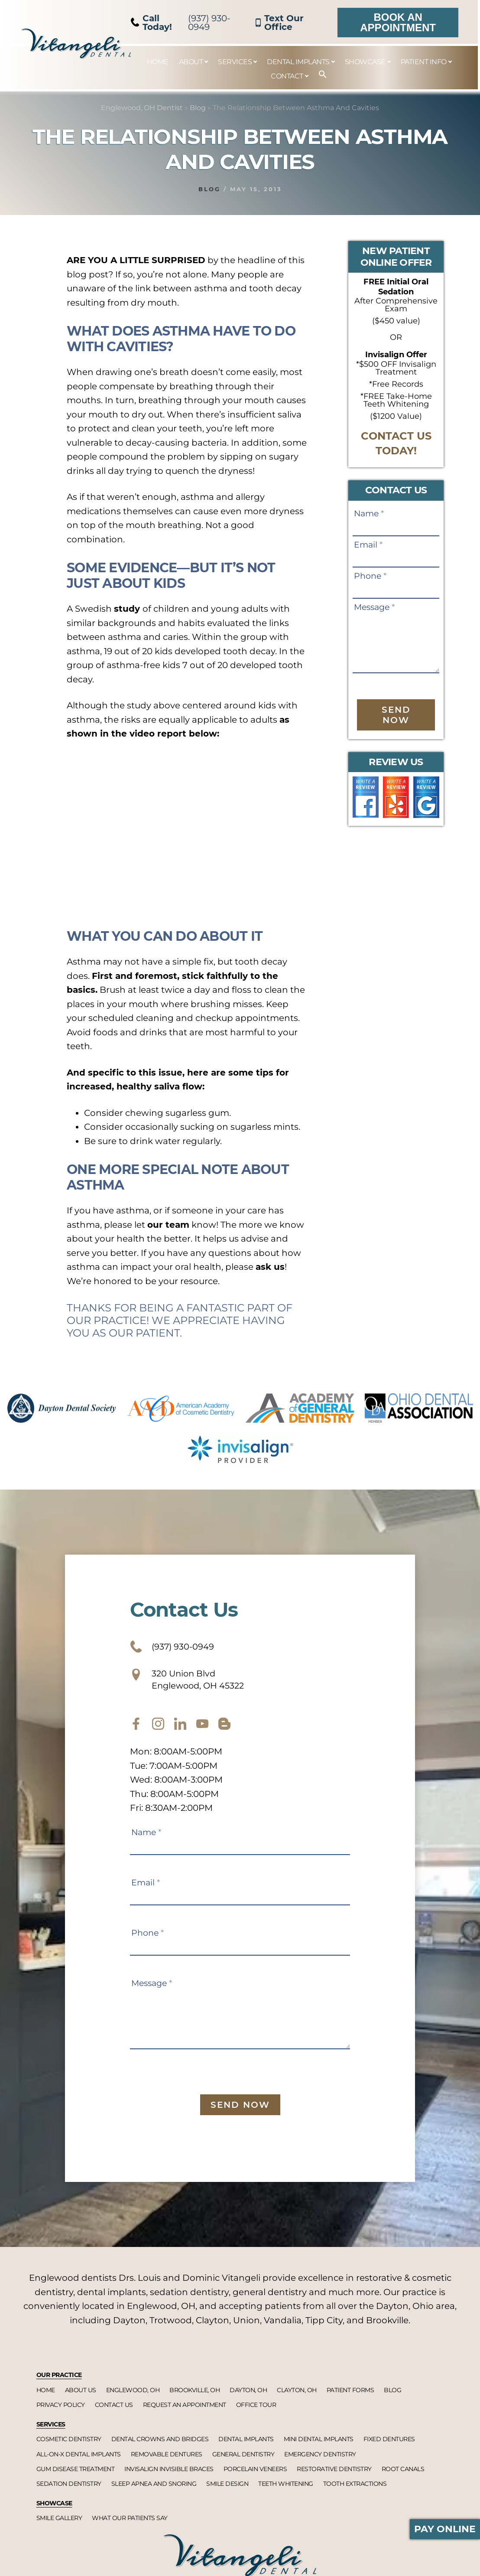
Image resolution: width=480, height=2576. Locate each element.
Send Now (396, 714)
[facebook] (136, 1732)
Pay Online (445, 2529)
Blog (198, 108)
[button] (318, 75)
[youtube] (202, 1732)
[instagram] (158, 1732)
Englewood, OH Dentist (142, 108)
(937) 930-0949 (180, 22)
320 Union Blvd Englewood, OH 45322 (198, 1685)
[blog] (224, 1732)
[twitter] (180, 1732)
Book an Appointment (398, 22)
